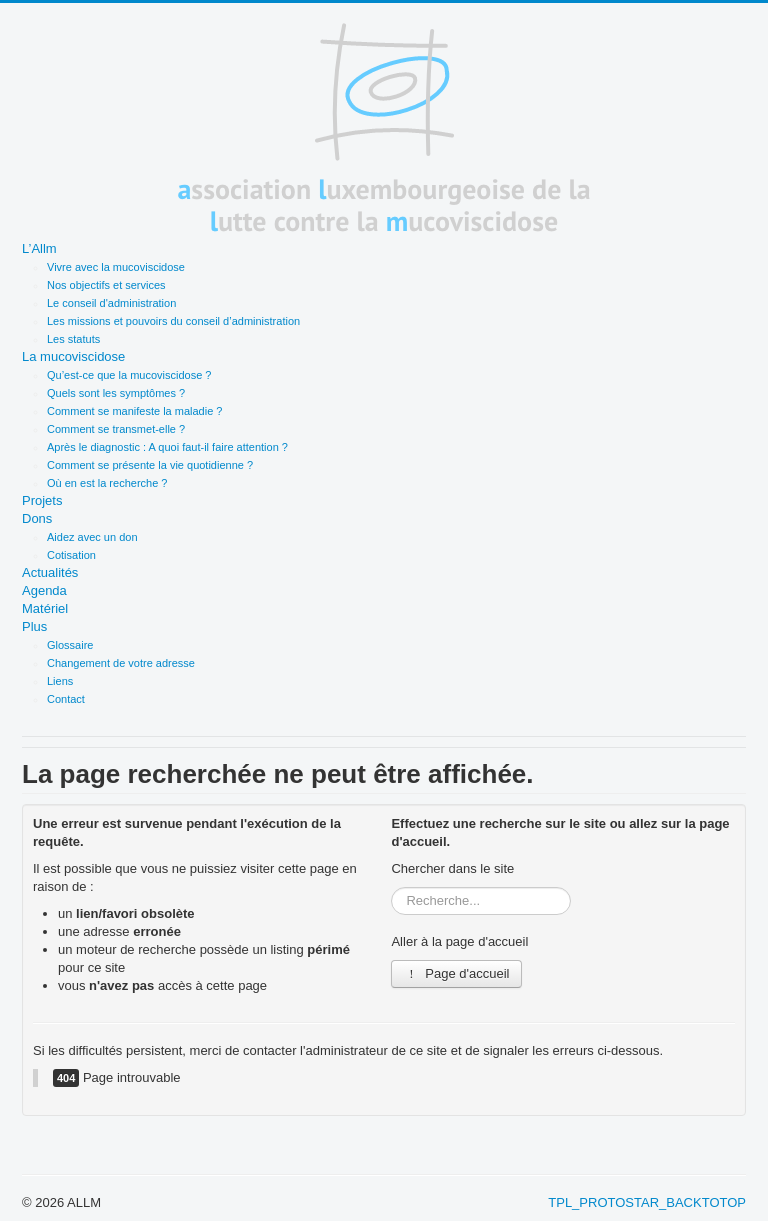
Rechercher (391, 887)
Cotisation (71, 555)
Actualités (50, 572)
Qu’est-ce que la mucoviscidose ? (129, 375)
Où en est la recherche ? (107, 483)
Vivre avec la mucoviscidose (116, 267)
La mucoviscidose (73, 356)
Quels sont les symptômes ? (116, 393)
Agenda (44, 590)
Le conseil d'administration (111, 303)
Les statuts (73, 339)
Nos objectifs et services (106, 285)
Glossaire (70, 645)
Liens (60, 681)
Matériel (45, 608)
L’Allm (39, 248)
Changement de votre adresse (121, 663)
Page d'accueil (456, 973)
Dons (37, 518)
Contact (66, 699)
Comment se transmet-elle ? (116, 429)
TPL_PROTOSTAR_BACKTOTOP (647, 1202)
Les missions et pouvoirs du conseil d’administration (173, 321)
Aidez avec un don (92, 537)
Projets (42, 500)
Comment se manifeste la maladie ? (134, 411)
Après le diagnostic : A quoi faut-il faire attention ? (167, 447)
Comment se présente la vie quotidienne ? (150, 465)
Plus (34, 626)
